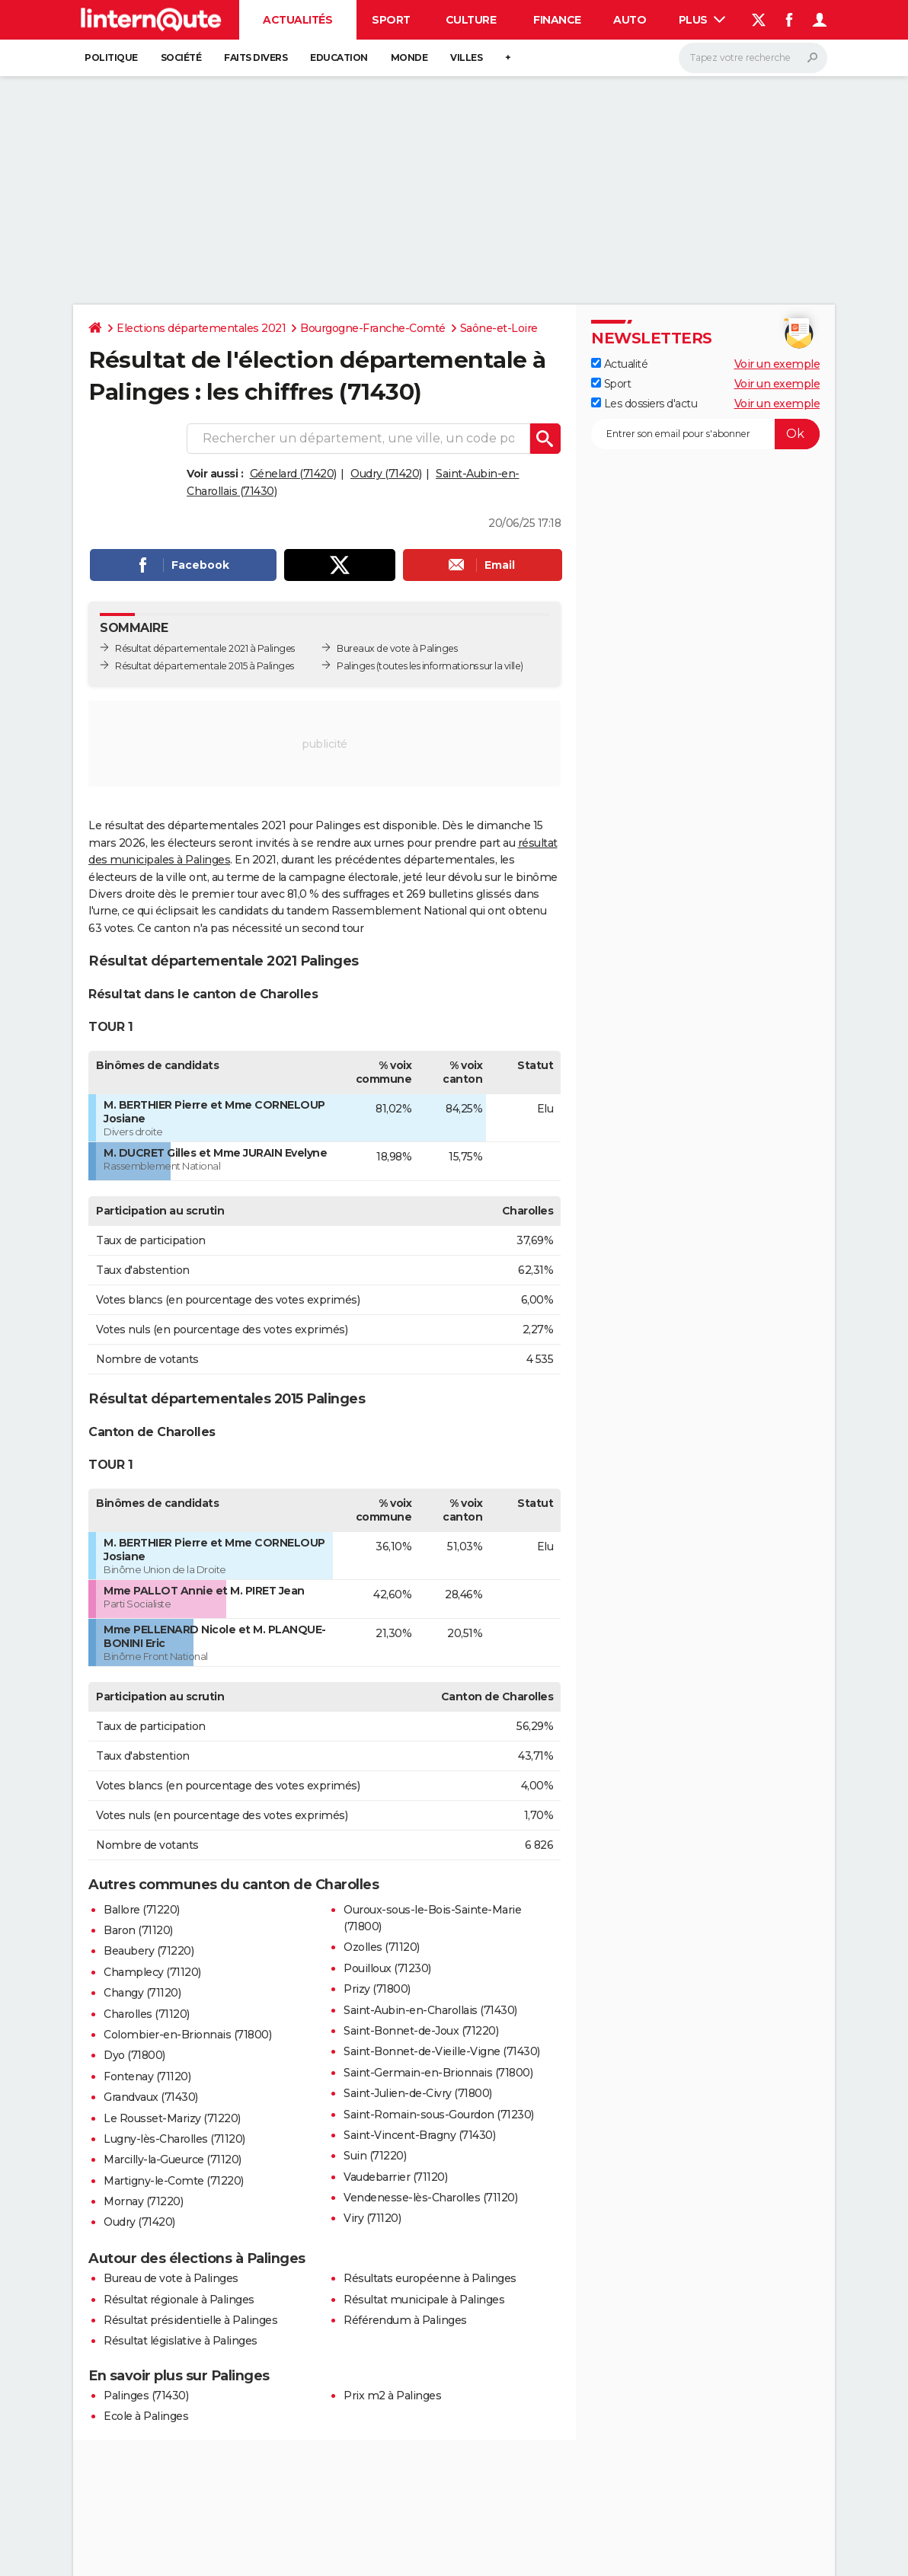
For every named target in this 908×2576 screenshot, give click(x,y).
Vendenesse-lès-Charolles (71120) (430, 2197)
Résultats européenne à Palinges (430, 2278)
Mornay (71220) (143, 2201)
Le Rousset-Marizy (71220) (172, 2118)
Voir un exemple (777, 364)
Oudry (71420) (386, 473)
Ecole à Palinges (146, 2416)
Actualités (297, 20)
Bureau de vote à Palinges (171, 2278)
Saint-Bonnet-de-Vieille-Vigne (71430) (442, 2051)
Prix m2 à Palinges (392, 2395)
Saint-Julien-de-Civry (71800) (418, 2093)
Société (181, 57)
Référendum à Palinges (405, 2320)
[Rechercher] (753, 58)
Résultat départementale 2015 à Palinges (204, 666)
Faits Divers (255, 57)
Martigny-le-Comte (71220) (174, 2181)
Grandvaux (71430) (151, 2097)
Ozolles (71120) (382, 1947)
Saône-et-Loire (499, 328)
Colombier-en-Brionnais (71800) (187, 2034)
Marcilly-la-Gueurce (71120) (172, 2159)
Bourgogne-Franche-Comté (373, 328)
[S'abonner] (705, 434)
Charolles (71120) (147, 2014)
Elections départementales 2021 (201, 328)
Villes (466, 57)
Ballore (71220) (142, 1910)
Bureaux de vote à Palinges (397, 648)
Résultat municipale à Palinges (424, 2299)
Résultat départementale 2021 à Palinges (205, 648)
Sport (391, 20)
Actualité (619, 364)
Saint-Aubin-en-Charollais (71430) (430, 2010)
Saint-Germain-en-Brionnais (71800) (438, 2073)
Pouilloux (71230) (387, 1968)
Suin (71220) (375, 2156)
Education (339, 57)
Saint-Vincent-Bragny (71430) (419, 2135)
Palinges (355, 666)
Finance (557, 20)
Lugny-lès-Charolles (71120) (174, 2139)
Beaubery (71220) (148, 1951)
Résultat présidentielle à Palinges (190, 2320)
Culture (471, 20)
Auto (629, 20)
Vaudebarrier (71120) (395, 2177)
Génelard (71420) (293, 473)
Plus (702, 20)
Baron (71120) (138, 1930)
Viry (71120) (372, 2218)
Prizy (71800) (377, 1989)
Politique (111, 57)
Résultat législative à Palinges (180, 2341)
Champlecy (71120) (152, 1972)
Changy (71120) (142, 1993)
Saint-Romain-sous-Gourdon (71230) (439, 2114)
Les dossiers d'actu (644, 403)
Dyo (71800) (134, 2055)
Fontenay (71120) (147, 2076)
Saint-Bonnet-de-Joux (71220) (421, 2031)
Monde (409, 57)
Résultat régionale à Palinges (179, 2299)
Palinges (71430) (146, 2395)
